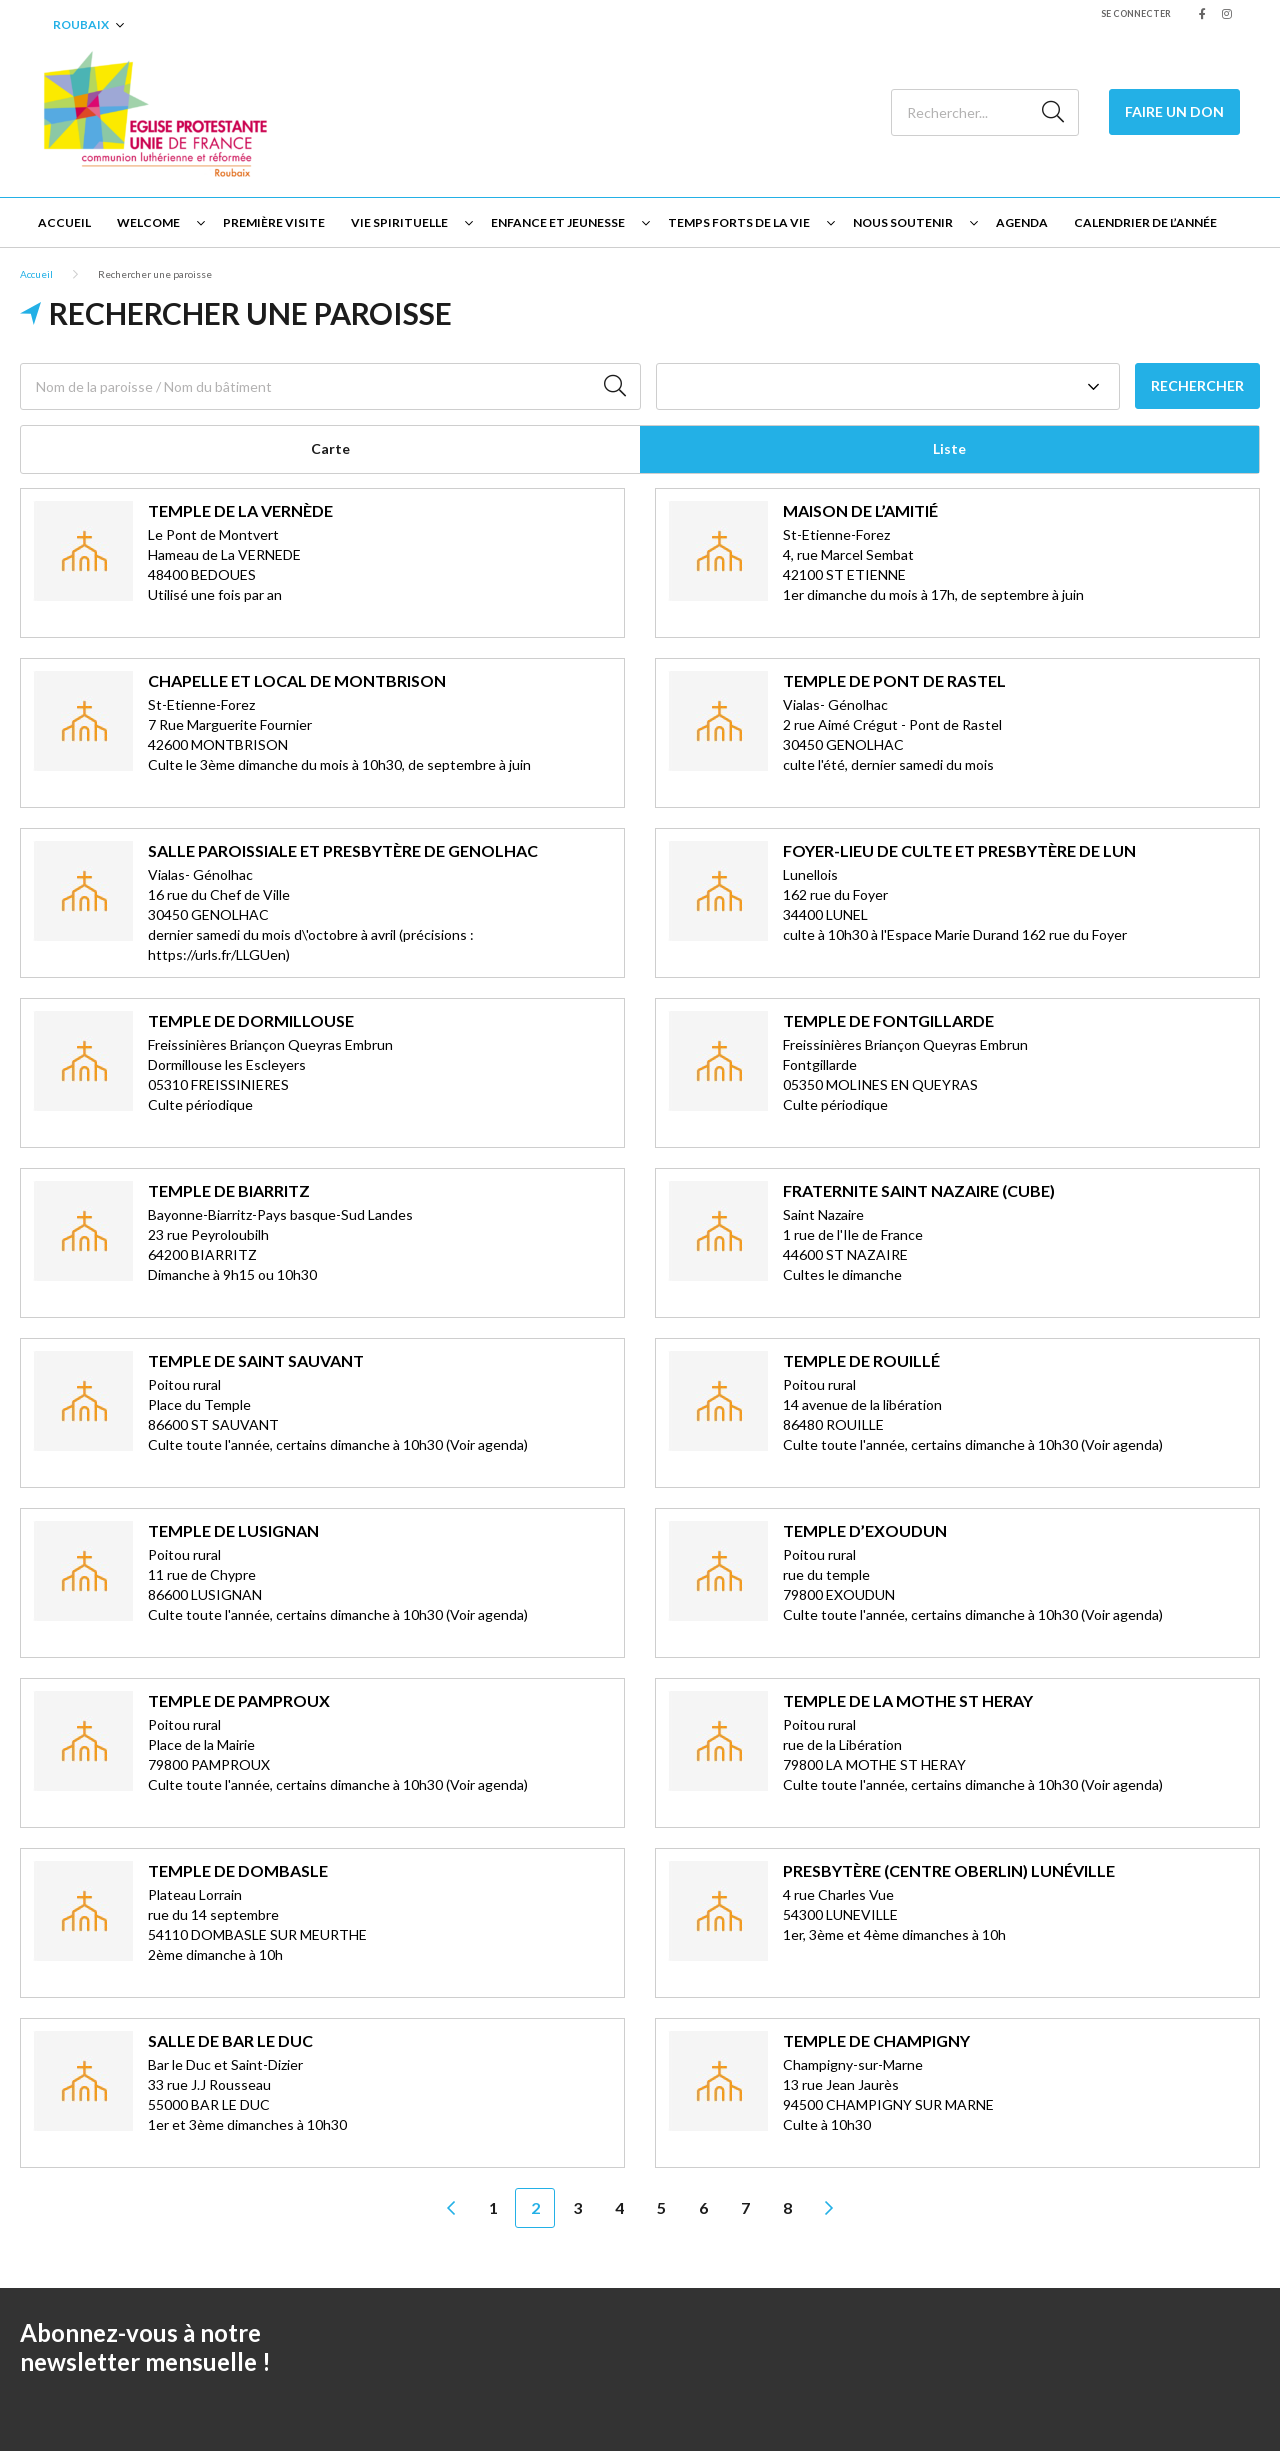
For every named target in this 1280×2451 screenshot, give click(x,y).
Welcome (148, 222)
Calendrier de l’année (1145, 222)
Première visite (274, 222)
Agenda (1022, 222)
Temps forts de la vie (739, 222)
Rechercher (1197, 385)
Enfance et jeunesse (558, 222)
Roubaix (81, 24)
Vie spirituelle (399, 222)
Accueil (64, 222)
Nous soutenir (903, 222)
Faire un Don (1174, 111)
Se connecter (1136, 13)
